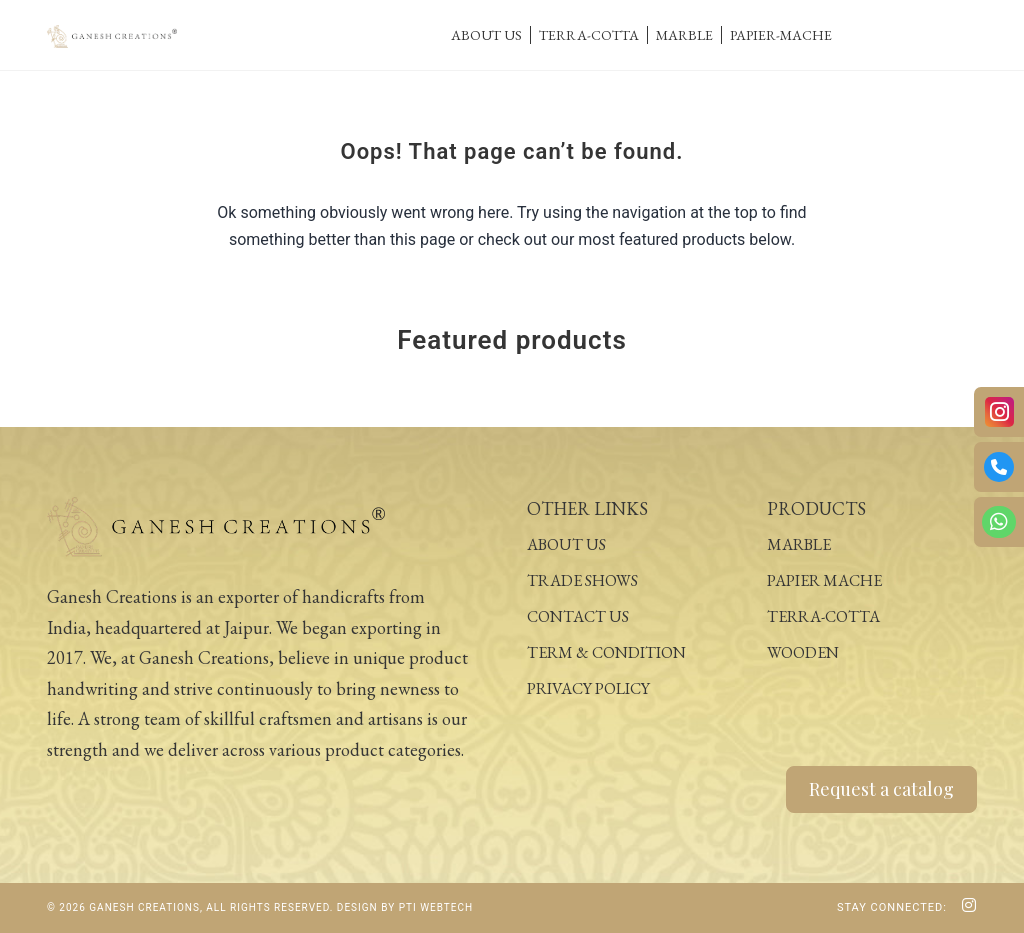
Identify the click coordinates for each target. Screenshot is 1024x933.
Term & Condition (606, 652)
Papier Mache (824, 580)
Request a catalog (881, 789)
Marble (684, 35)
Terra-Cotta (589, 35)
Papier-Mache (781, 35)
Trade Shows (582, 580)
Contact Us (578, 616)
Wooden (803, 652)
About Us (486, 35)
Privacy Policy (588, 688)
